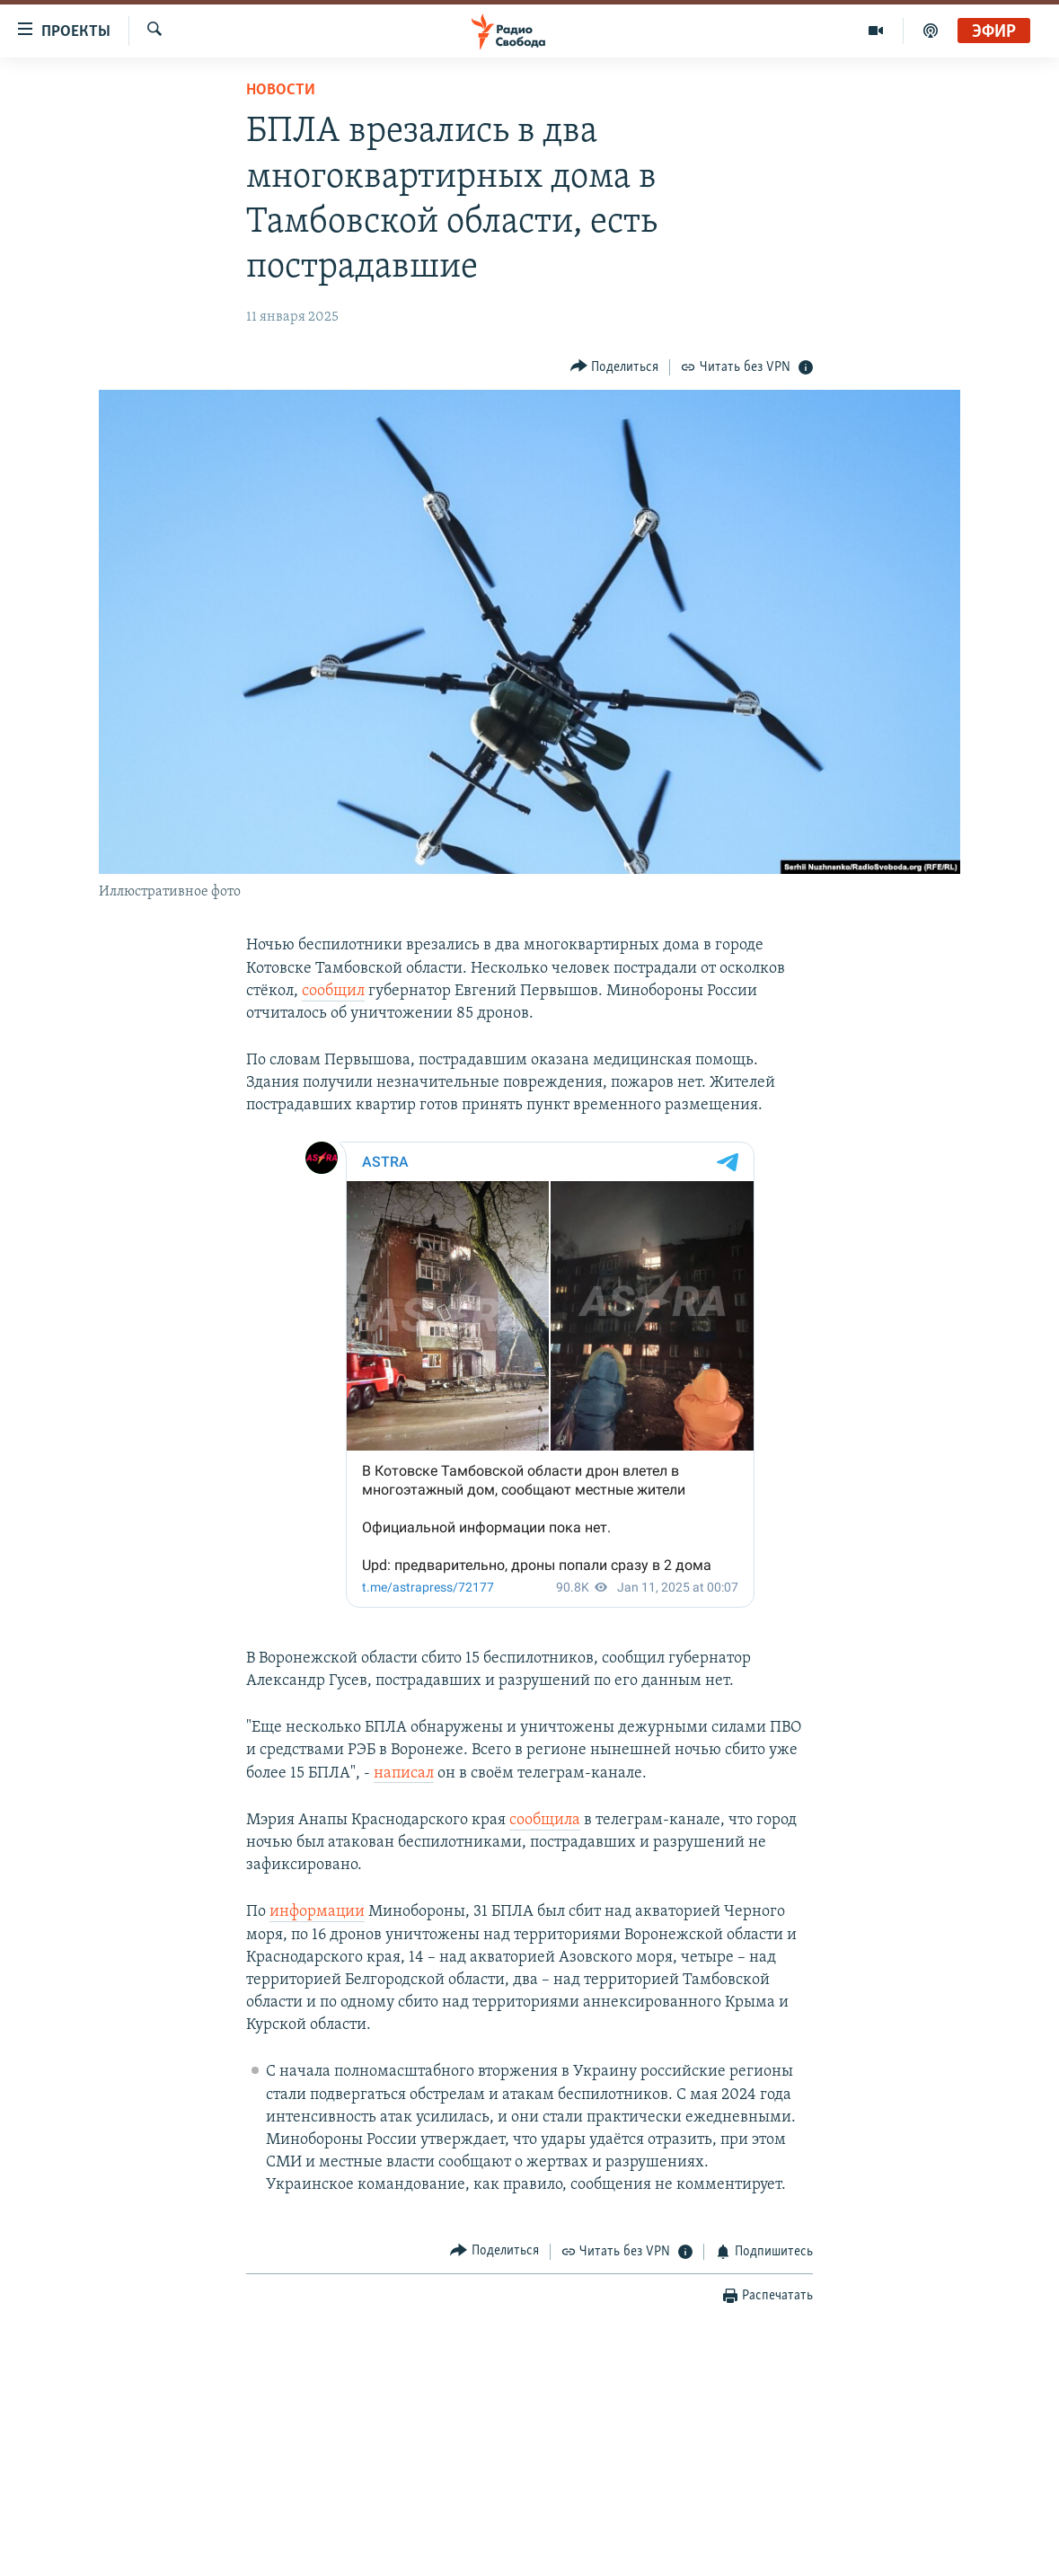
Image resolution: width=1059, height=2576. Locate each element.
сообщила (544, 1820)
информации (317, 1911)
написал (404, 1773)
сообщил (333, 991)
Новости (280, 90)
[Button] (614, 367)
